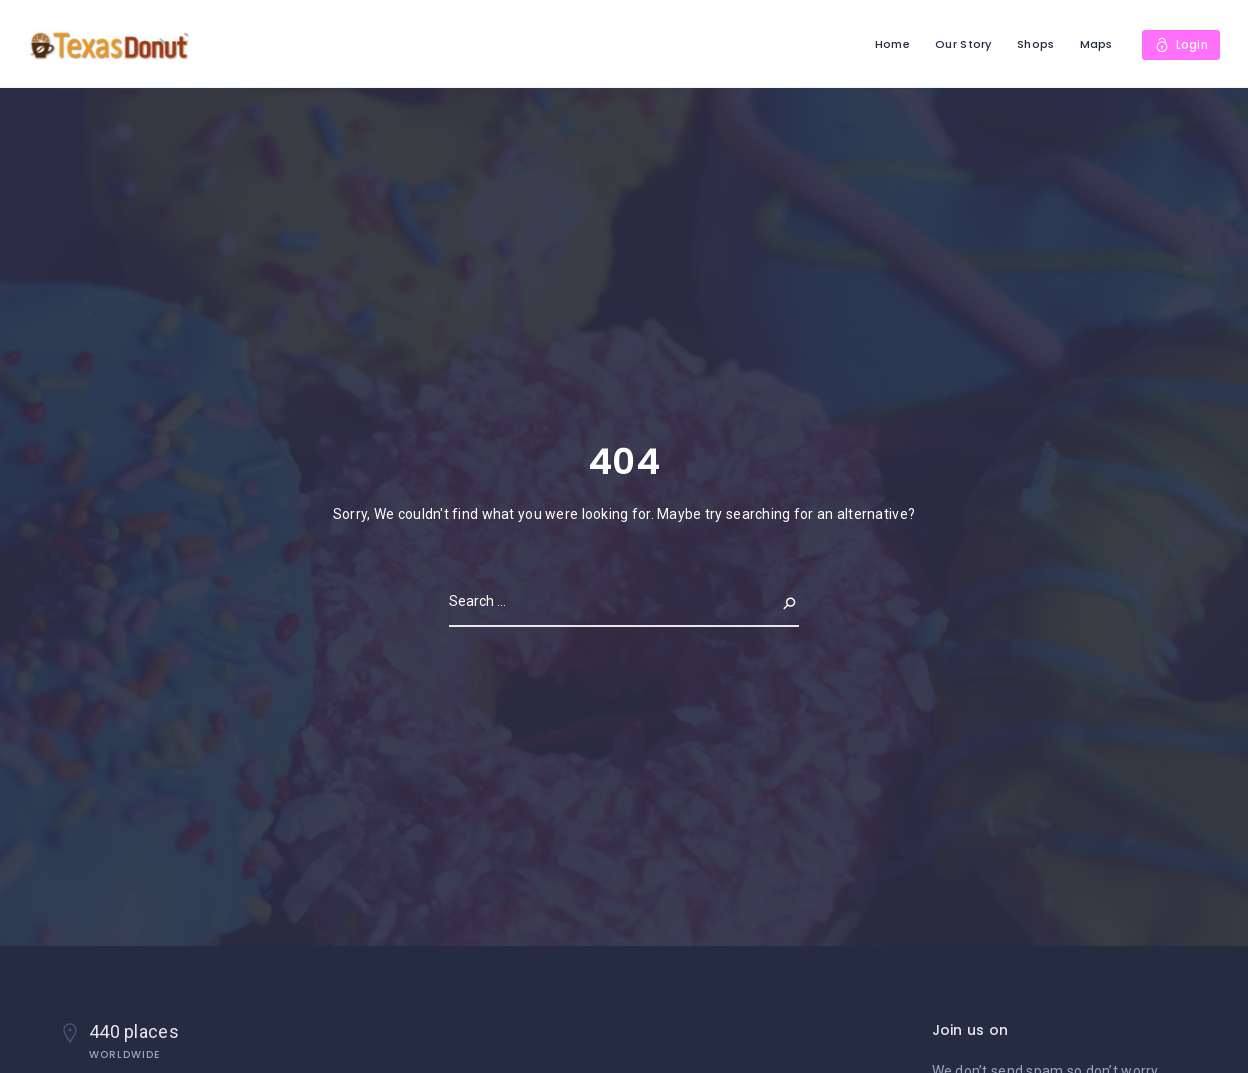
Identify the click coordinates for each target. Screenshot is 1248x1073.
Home (890, 44)
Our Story (962, 44)
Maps (1094, 44)
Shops (1034, 44)
